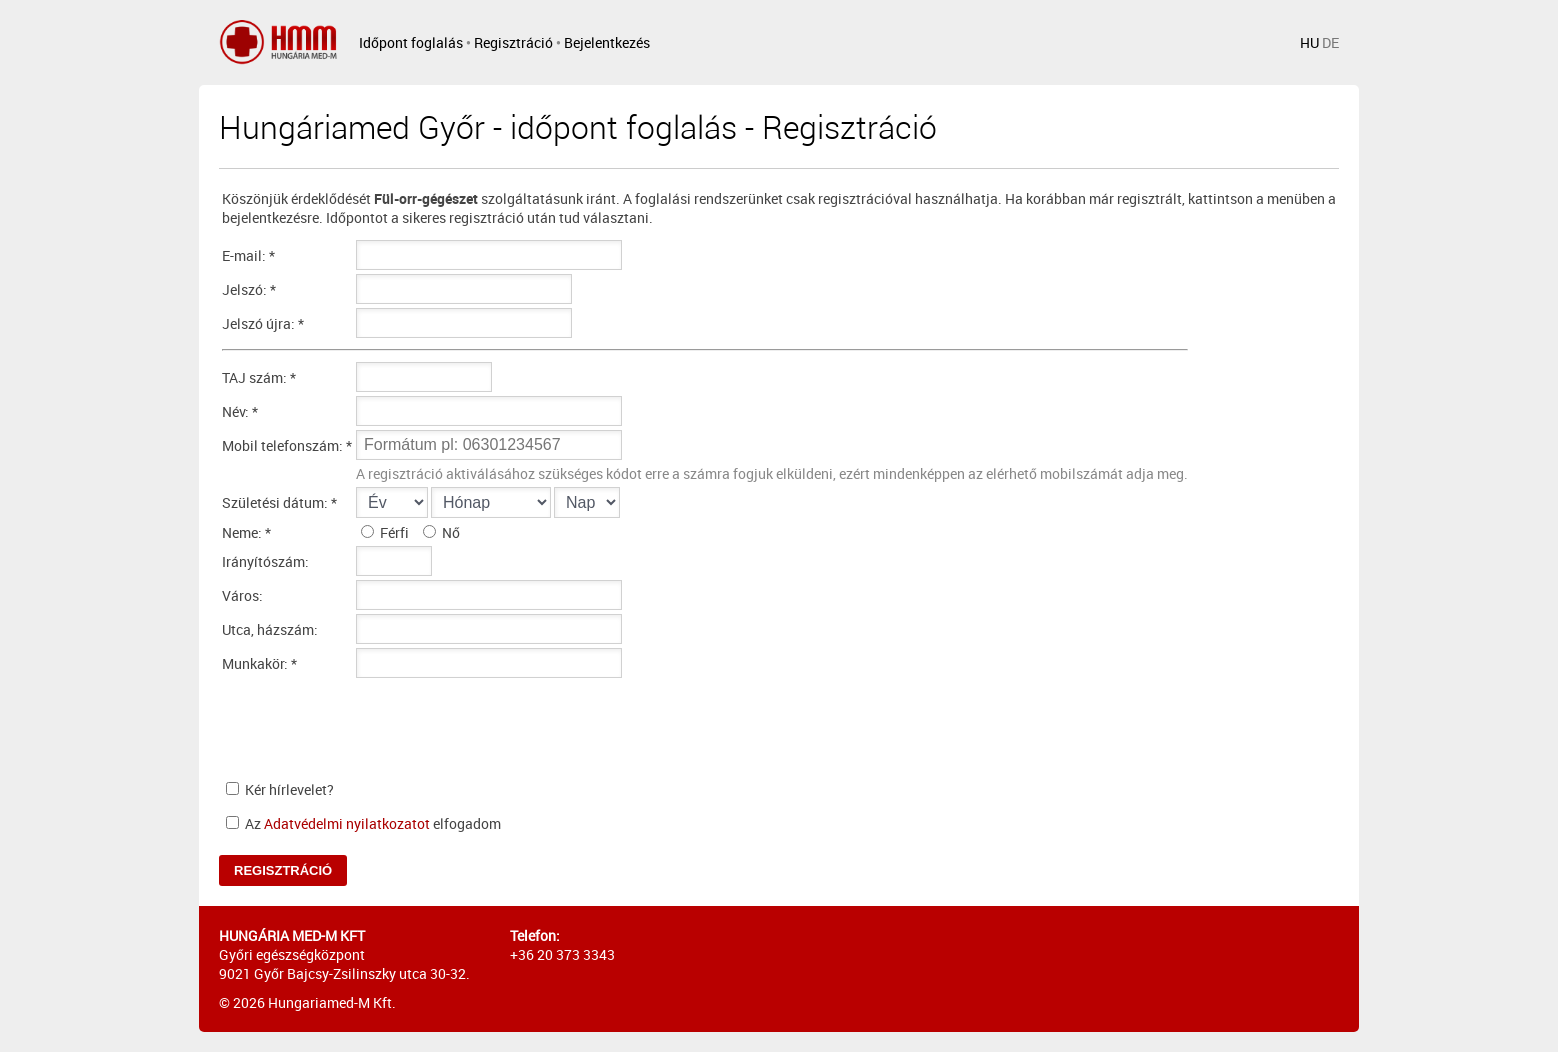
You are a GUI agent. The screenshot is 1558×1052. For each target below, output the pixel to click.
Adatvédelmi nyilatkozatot (347, 823)
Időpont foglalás (411, 42)
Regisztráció (513, 42)
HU (1309, 42)
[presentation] (508, 726)
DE (1330, 42)
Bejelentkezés (607, 42)
